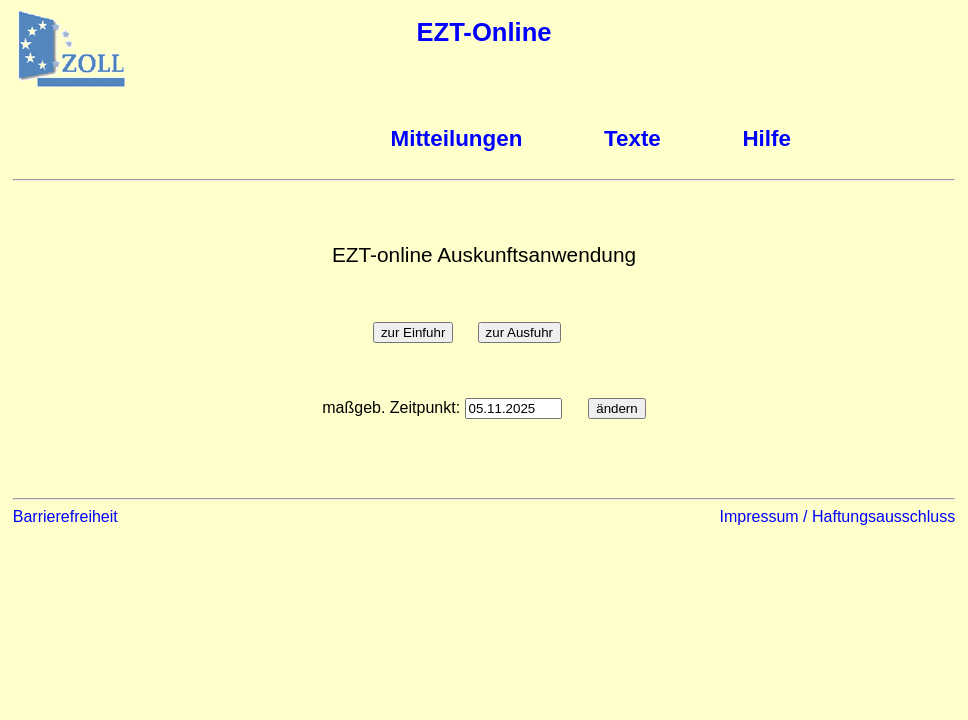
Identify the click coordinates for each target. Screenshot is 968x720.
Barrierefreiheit (65, 516)
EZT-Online (483, 32)
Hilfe (766, 138)
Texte (632, 138)
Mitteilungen (457, 138)
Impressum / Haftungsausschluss (838, 516)
